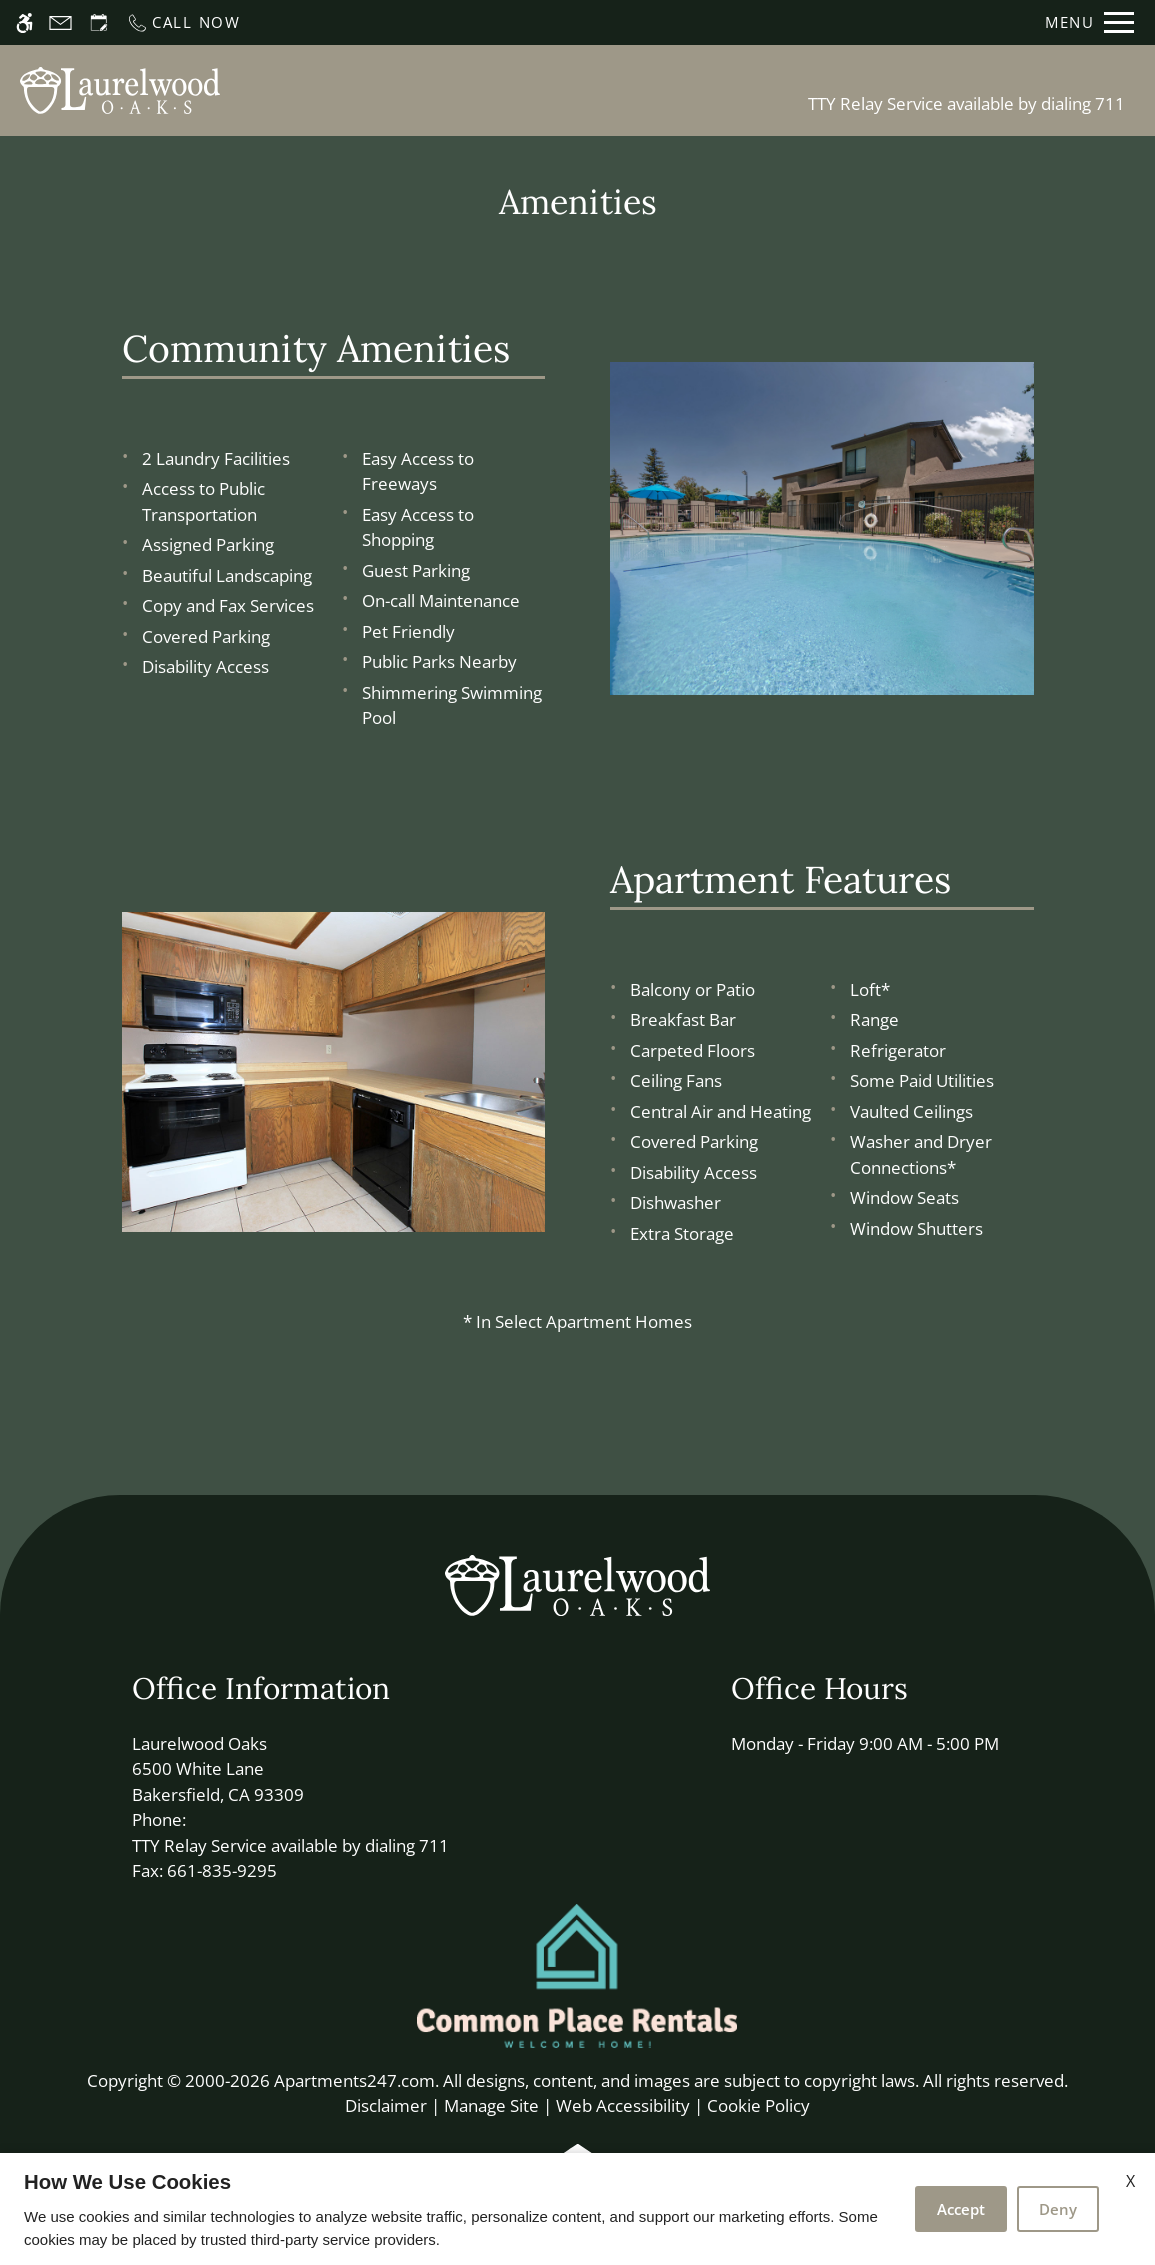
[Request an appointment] (99, 22)
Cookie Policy (758, 2105)
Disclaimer (386, 2105)
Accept (961, 2209)
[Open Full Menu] (1089, 22)
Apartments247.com (354, 2080)
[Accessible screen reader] (24, 22)
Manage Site (491, 2105)
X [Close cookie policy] (1130, 2181)
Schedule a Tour (469, 90)
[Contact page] (60, 22)
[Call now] (183, 22)
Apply (594, 90)
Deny (1058, 2209)
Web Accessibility (623, 2105)
